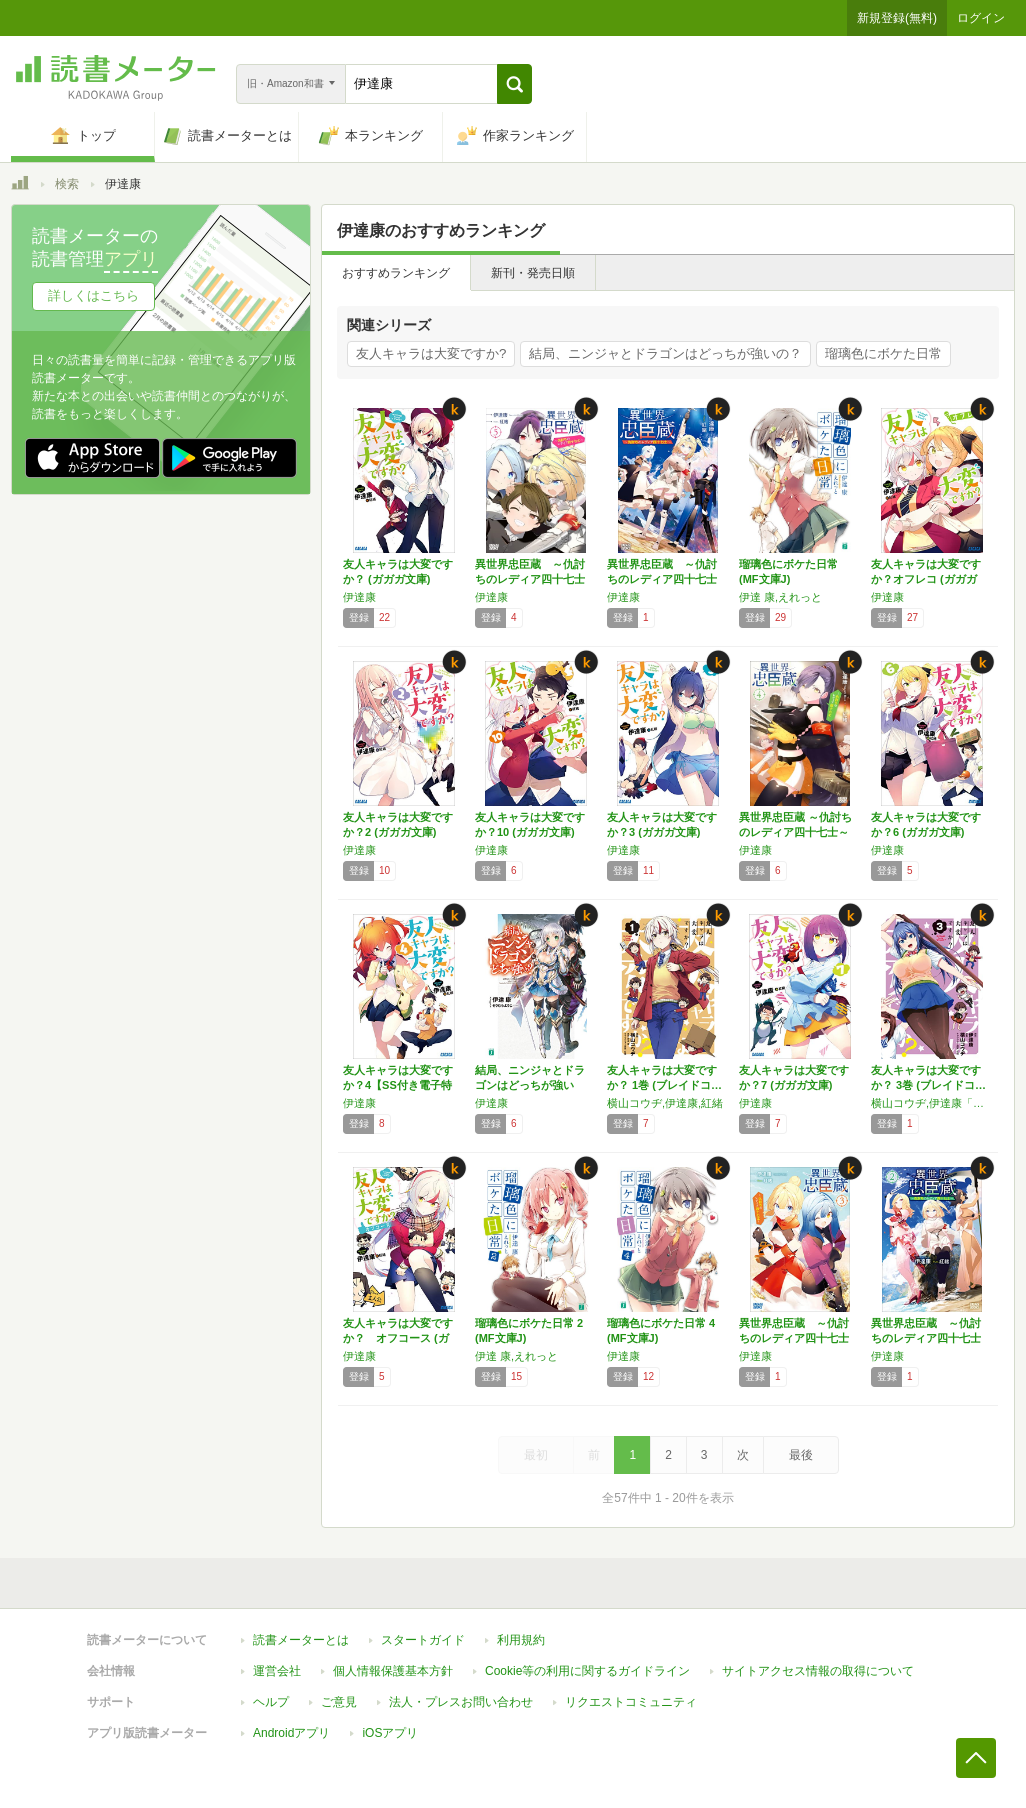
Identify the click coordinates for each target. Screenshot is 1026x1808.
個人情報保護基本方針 (393, 1671)
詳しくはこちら (93, 295)
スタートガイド (423, 1640)
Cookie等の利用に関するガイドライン (587, 1671)
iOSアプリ (390, 1733)
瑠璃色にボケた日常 (883, 353)
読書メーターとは (301, 1640)
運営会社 (277, 1671)
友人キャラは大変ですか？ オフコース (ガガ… (398, 1338)
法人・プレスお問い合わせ (461, 1702)
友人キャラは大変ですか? (431, 353)
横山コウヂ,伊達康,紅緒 (665, 1103)
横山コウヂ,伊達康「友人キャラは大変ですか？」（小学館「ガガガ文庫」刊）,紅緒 (932, 1103)
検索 (67, 184)
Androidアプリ (291, 1733)
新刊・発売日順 (533, 273)
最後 (801, 1455)
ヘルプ (271, 1702)
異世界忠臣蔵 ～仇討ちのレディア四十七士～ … (530, 579)
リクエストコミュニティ (631, 1702)
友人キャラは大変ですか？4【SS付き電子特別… (398, 1085)
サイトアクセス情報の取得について (818, 1671)
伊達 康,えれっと (780, 597)
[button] (514, 84)
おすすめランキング (396, 273)
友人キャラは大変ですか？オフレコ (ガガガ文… (926, 579)
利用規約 (521, 1640)
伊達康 (359, 597)
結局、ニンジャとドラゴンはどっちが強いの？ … (530, 1085)
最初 (536, 1455)
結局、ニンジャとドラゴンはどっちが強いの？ (665, 353)
